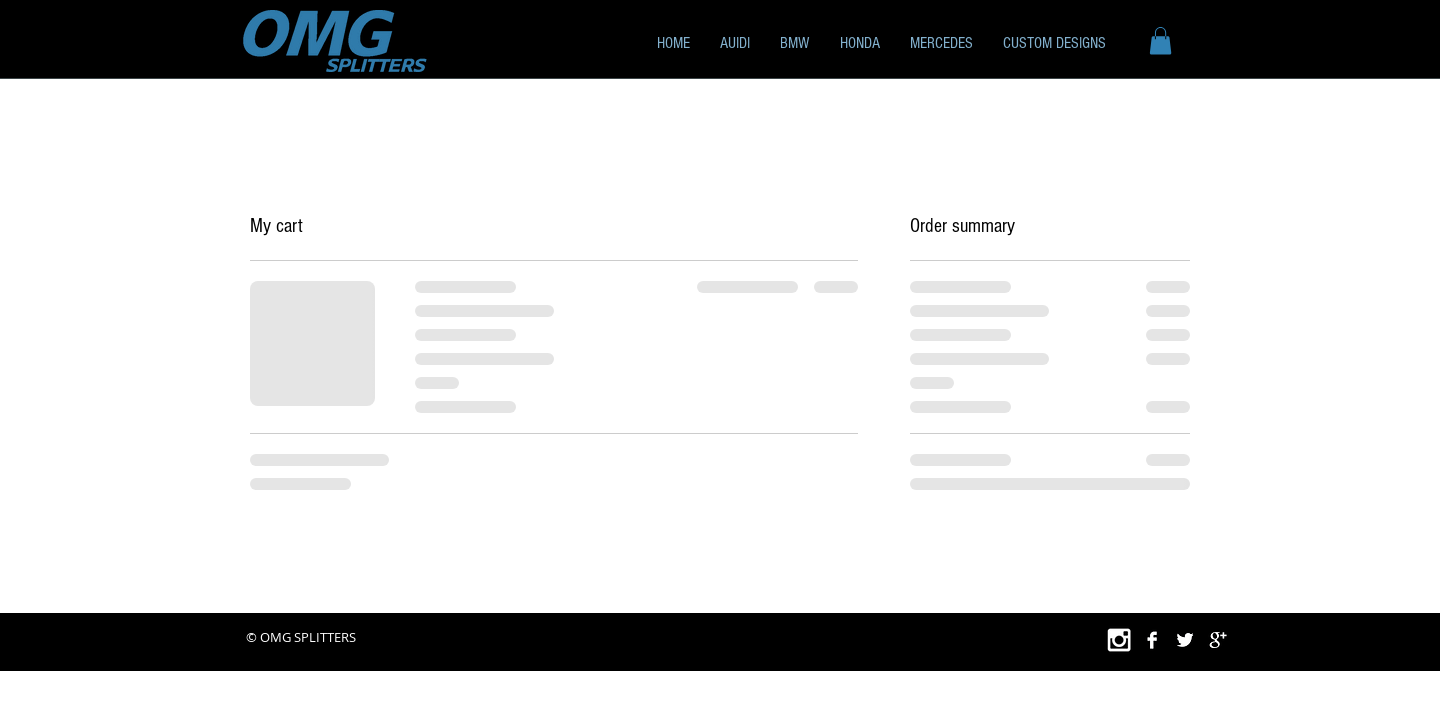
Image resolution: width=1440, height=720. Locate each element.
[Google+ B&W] (1218, 640)
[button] (795, 43)
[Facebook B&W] (1152, 640)
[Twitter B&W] (1185, 640)
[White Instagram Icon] (1119, 640)
